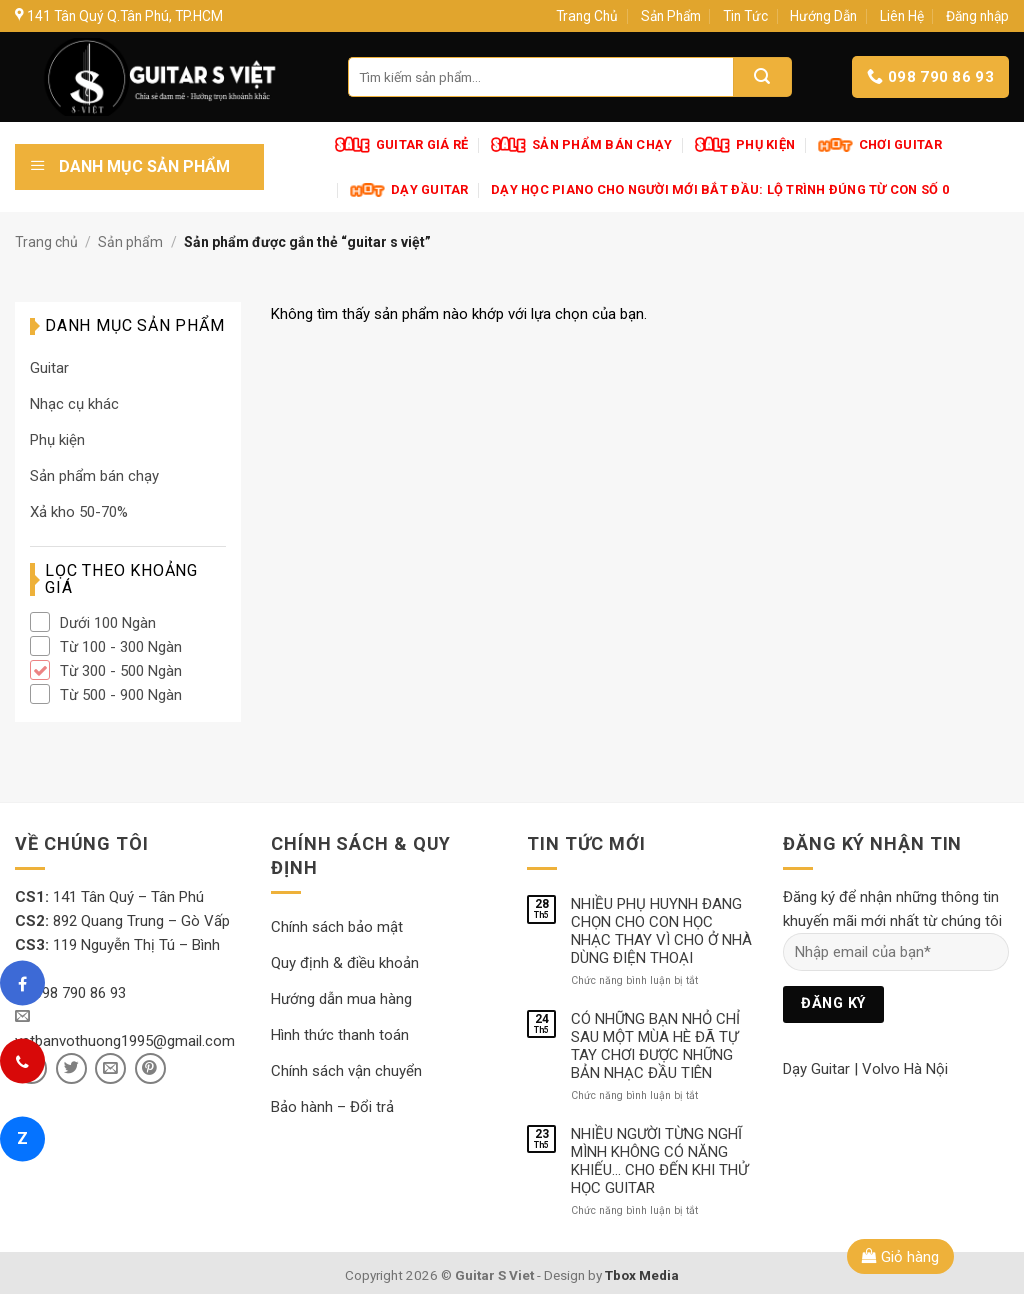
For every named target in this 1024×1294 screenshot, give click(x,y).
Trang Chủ (587, 16)
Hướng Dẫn (823, 16)
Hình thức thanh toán (340, 1035)
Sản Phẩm (671, 16)
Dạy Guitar (816, 1069)
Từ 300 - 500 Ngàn (121, 671)
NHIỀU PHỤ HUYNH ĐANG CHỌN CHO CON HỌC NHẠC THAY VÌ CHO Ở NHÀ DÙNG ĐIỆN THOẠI (661, 931)
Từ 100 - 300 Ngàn (121, 647)
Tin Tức (745, 16)
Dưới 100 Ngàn (108, 623)
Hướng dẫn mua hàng (341, 999)
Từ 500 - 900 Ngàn (121, 695)
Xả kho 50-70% (79, 512)
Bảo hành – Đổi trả (332, 1107)
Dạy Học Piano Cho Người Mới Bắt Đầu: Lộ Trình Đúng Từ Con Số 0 (720, 189)
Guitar (49, 368)
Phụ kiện (57, 440)
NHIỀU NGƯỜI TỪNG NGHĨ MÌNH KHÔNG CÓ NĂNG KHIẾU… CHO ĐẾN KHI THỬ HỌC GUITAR (659, 1161)
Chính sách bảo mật (337, 927)
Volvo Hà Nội (905, 1069)
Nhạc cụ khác (74, 404)
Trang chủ (46, 242)
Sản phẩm (130, 242)
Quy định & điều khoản (345, 963)
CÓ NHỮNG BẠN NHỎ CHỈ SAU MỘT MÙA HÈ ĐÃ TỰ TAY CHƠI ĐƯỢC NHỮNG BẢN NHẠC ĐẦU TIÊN (655, 1046)
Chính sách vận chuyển (346, 1071)
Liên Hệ (902, 16)
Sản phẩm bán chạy (94, 476)
